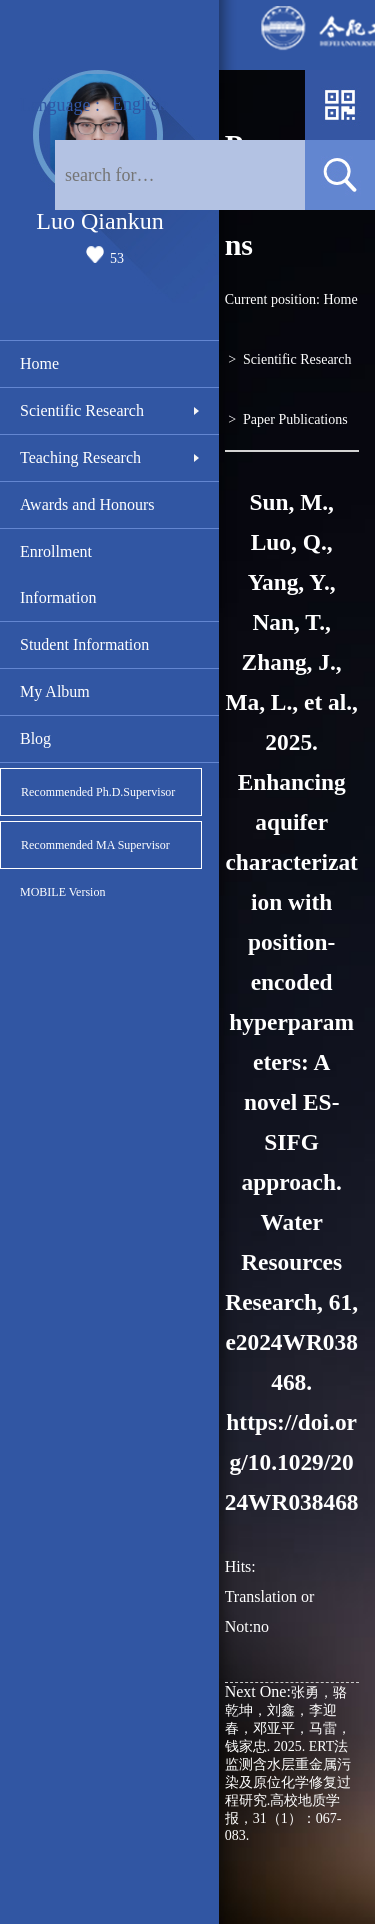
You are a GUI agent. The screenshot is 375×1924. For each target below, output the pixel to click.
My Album (55, 691)
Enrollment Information (58, 574)
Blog (35, 738)
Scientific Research (82, 410)
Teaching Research (80, 457)
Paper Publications (295, 419)
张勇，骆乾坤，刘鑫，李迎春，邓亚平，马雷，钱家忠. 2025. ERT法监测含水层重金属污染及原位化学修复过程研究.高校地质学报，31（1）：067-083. (288, 1763)
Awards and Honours (87, 504)
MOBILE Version (62, 892)
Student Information (84, 644)
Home (39, 363)
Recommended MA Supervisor (95, 845)
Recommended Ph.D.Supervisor (98, 792)
